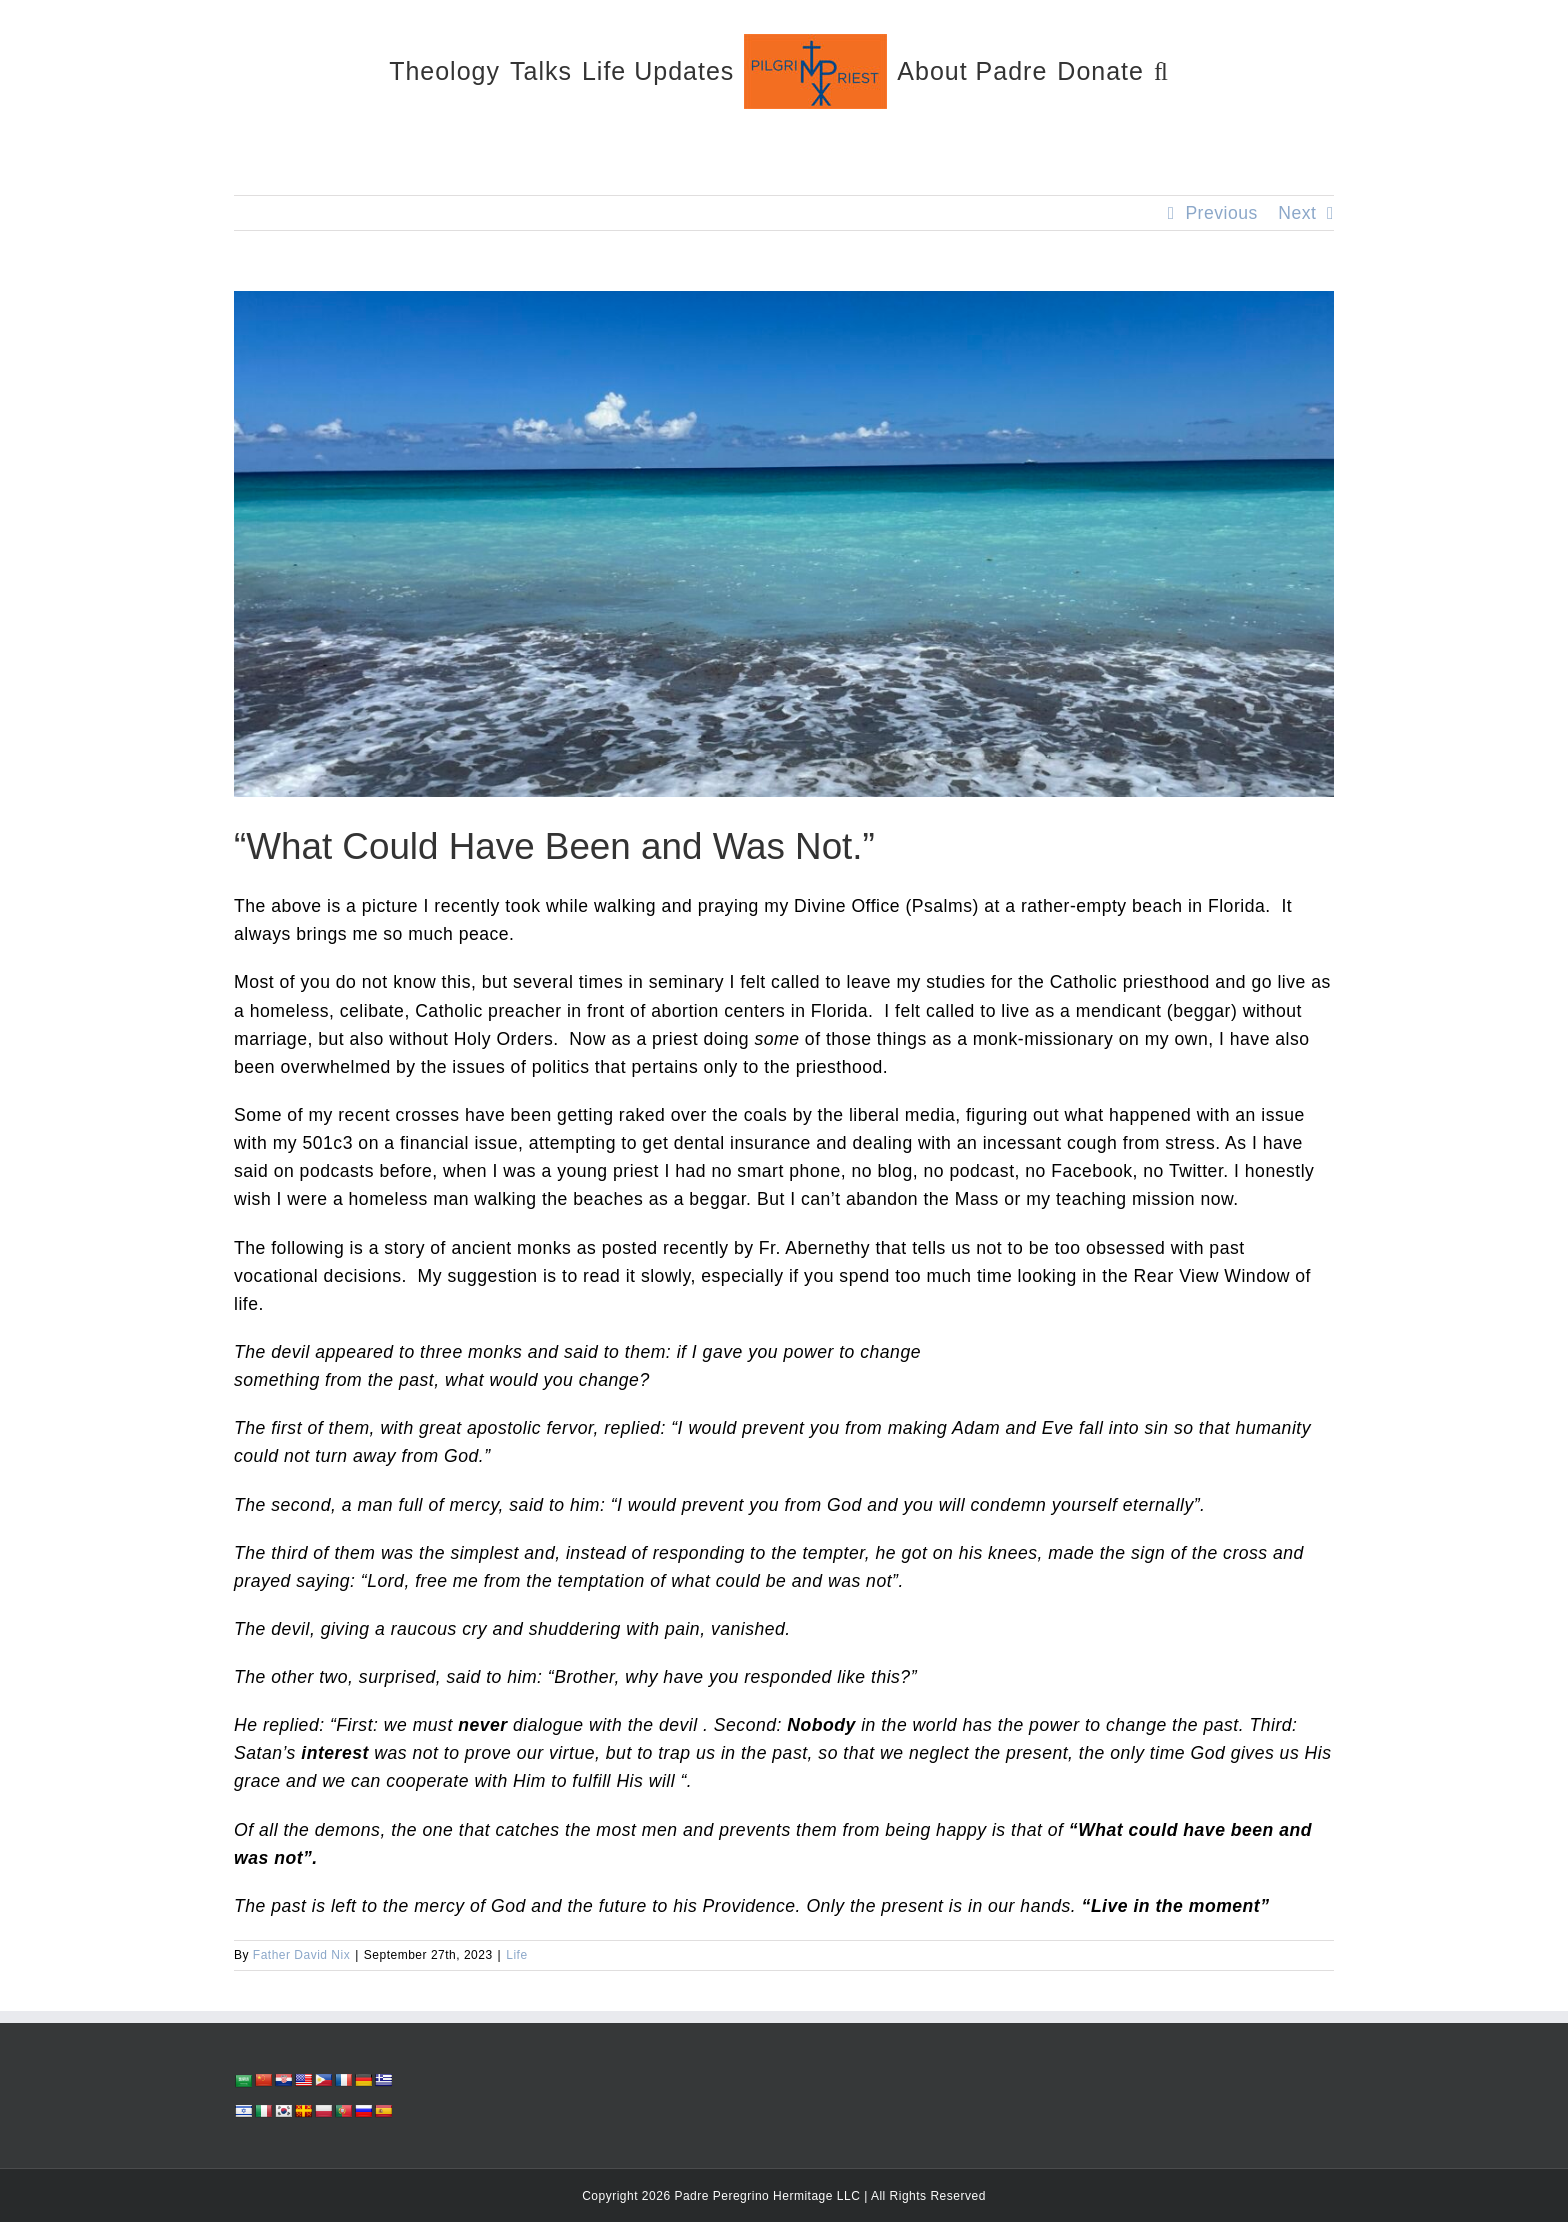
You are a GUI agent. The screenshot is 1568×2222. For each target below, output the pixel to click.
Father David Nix (301, 1955)
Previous (1221, 213)
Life (516, 1955)
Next (1297, 213)
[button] (1161, 70)
